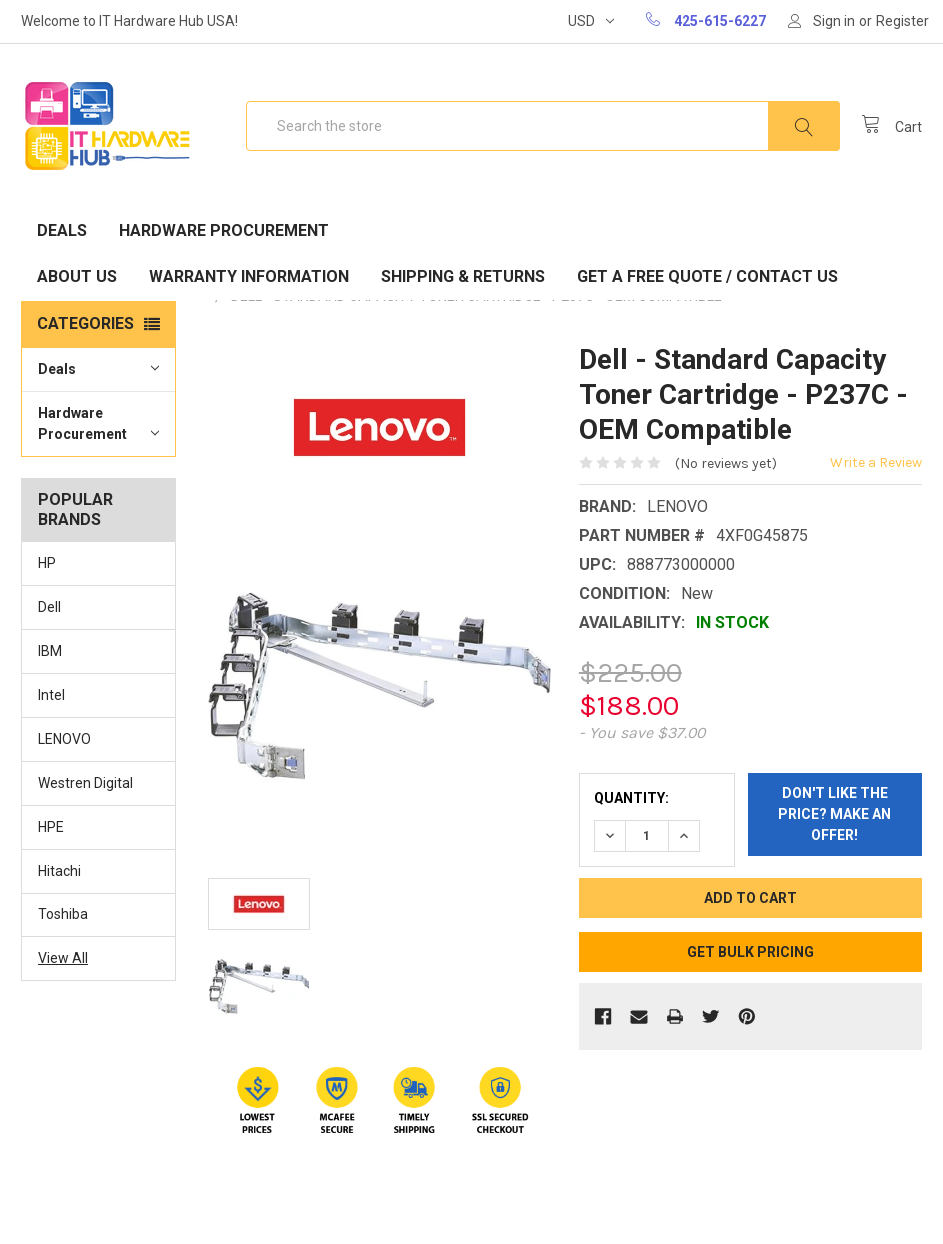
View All (63, 958)
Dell (49, 607)
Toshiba (63, 914)
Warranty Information (249, 276)
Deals (62, 230)
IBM (50, 651)
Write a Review (876, 462)
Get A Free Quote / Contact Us (707, 276)
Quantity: (631, 798)
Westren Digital (85, 783)
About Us (77, 276)
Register (902, 21)
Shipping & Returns (463, 276)
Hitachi (59, 871)
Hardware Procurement (224, 230)
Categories (85, 323)
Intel (51, 695)
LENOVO (64, 739)
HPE (51, 827)
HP (47, 563)
